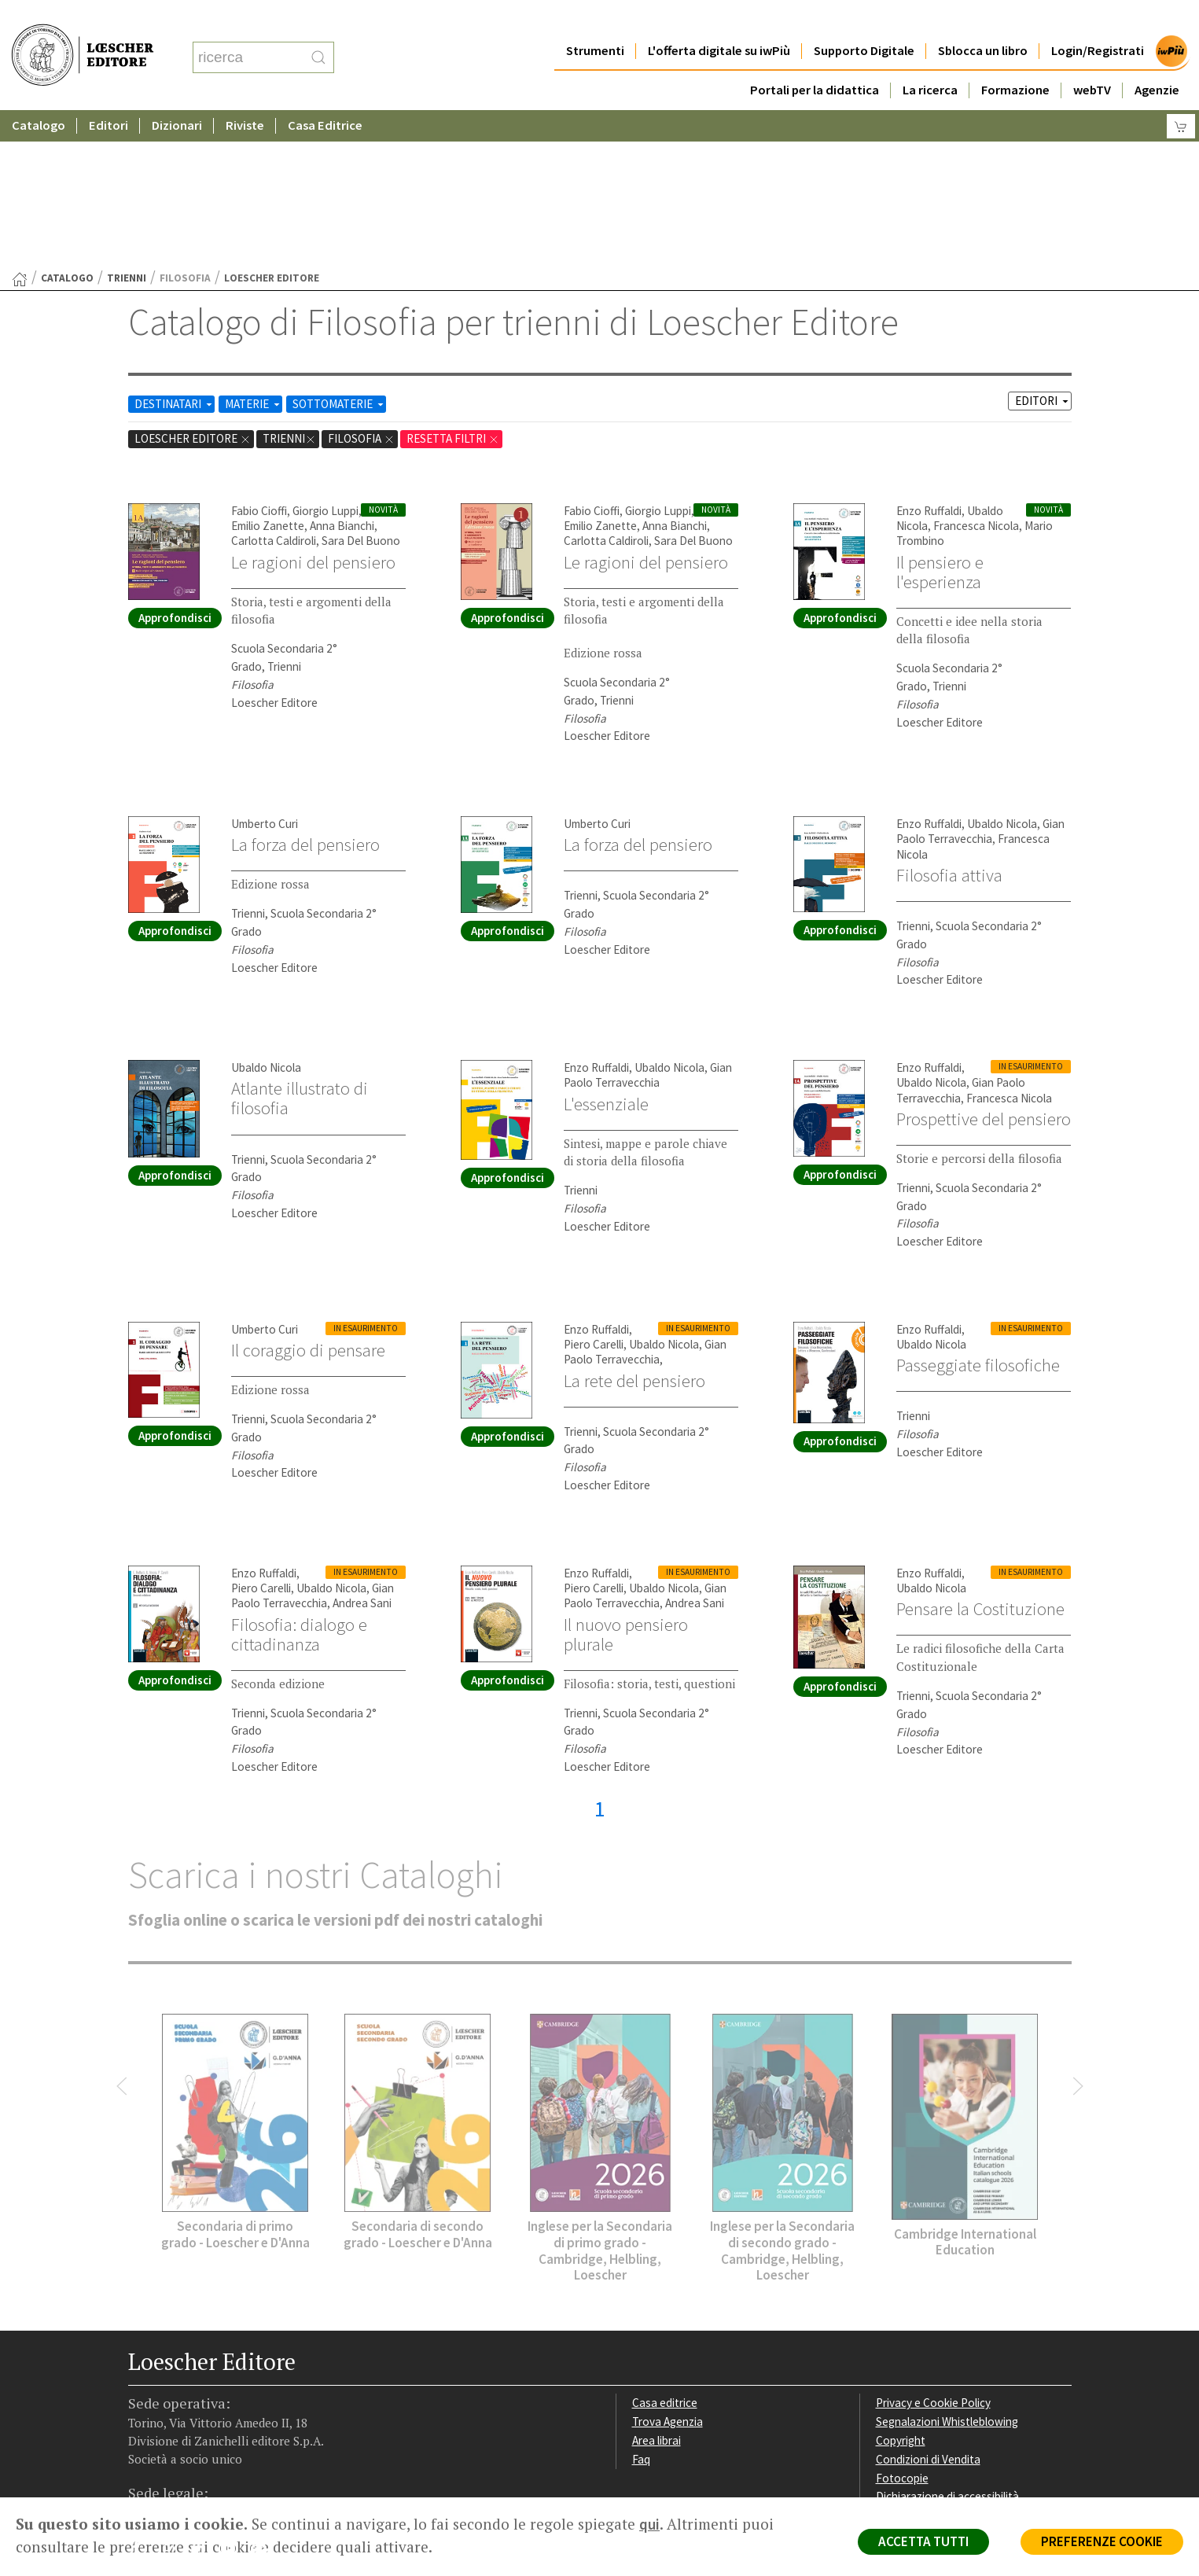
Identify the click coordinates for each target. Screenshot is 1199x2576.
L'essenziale (606, 951)
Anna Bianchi (342, 372)
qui (649, 2524)
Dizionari (177, 94)
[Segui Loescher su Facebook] (142, 2398)
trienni (126, 124)
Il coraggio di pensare (308, 1197)
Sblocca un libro (983, 19)
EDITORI (1043, 247)
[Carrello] (1181, 95)
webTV (1092, 58)
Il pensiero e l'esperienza (940, 419)
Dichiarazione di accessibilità (947, 2342)
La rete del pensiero (634, 1227)
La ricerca (930, 58)
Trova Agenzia (667, 2268)
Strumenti (595, 19)
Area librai (656, 2287)
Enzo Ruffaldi (929, 357)
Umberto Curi (264, 670)
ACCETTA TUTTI (923, 2541)
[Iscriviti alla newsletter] (264, 2397)
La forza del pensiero (305, 691)
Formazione (1015, 58)
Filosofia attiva (949, 722)
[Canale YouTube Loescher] (234, 2398)
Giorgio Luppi (325, 357)
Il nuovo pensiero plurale (626, 1481)
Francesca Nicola (976, 372)
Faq (641, 2305)
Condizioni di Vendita (928, 2305)
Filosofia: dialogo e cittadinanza (299, 1481)
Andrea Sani (362, 1449)
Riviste (245, 94)
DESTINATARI (174, 250)
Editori (108, 94)
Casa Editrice (325, 94)
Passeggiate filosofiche (978, 1212)
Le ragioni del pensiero (313, 409)
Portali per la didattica (814, 58)
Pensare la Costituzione (980, 1455)
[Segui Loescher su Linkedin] (203, 2398)
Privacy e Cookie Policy (933, 2249)
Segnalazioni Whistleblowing (947, 2268)
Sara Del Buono (361, 387)
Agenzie (1157, 58)
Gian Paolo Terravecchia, (645, 1198)
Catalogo (38, 94)
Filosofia (361, 285)
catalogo (67, 124)
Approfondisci (174, 464)
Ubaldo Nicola (1002, 670)
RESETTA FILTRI (452, 285)
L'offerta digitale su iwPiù (719, 19)
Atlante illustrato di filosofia (299, 945)
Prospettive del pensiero (983, 966)
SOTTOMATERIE (339, 250)
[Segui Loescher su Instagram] (172, 2398)
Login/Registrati (1097, 19)
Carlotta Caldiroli (273, 387)
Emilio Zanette (267, 372)
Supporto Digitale (864, 19)
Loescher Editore (192, 285)
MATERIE (253, 250)
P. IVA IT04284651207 (182, 2461)
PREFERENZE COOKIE (1102, 2541)
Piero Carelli (593, 1190)
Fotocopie (902, 2324)
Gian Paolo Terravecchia (980, 678)
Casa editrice (664, 2249)
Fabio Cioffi (259, 357)
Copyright (900, 2287)
